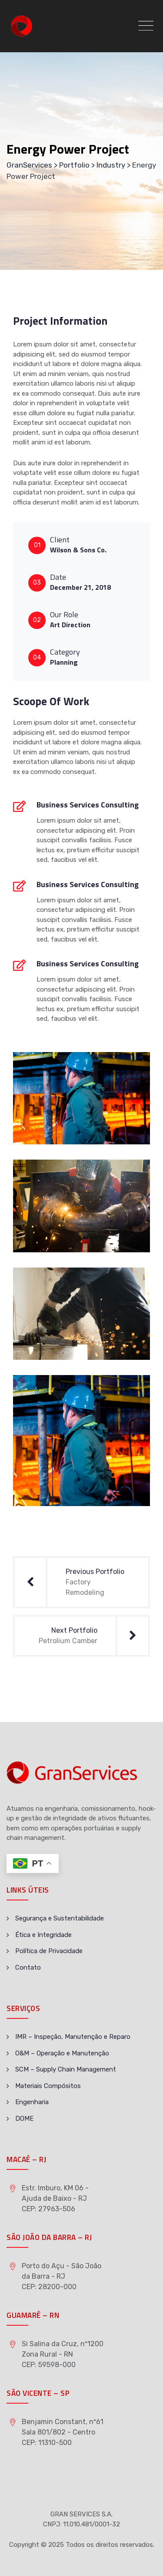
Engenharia (32, 2102)
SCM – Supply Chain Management (65, 2069)
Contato (28, 1967)
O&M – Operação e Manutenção (62, 2053)
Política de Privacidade (49, 1951)
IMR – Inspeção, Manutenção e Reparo (72, 2037)
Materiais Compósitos (48, 2086)
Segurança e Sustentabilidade (59, 1918)
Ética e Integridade (43, 1935)
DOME (24, 2118)
